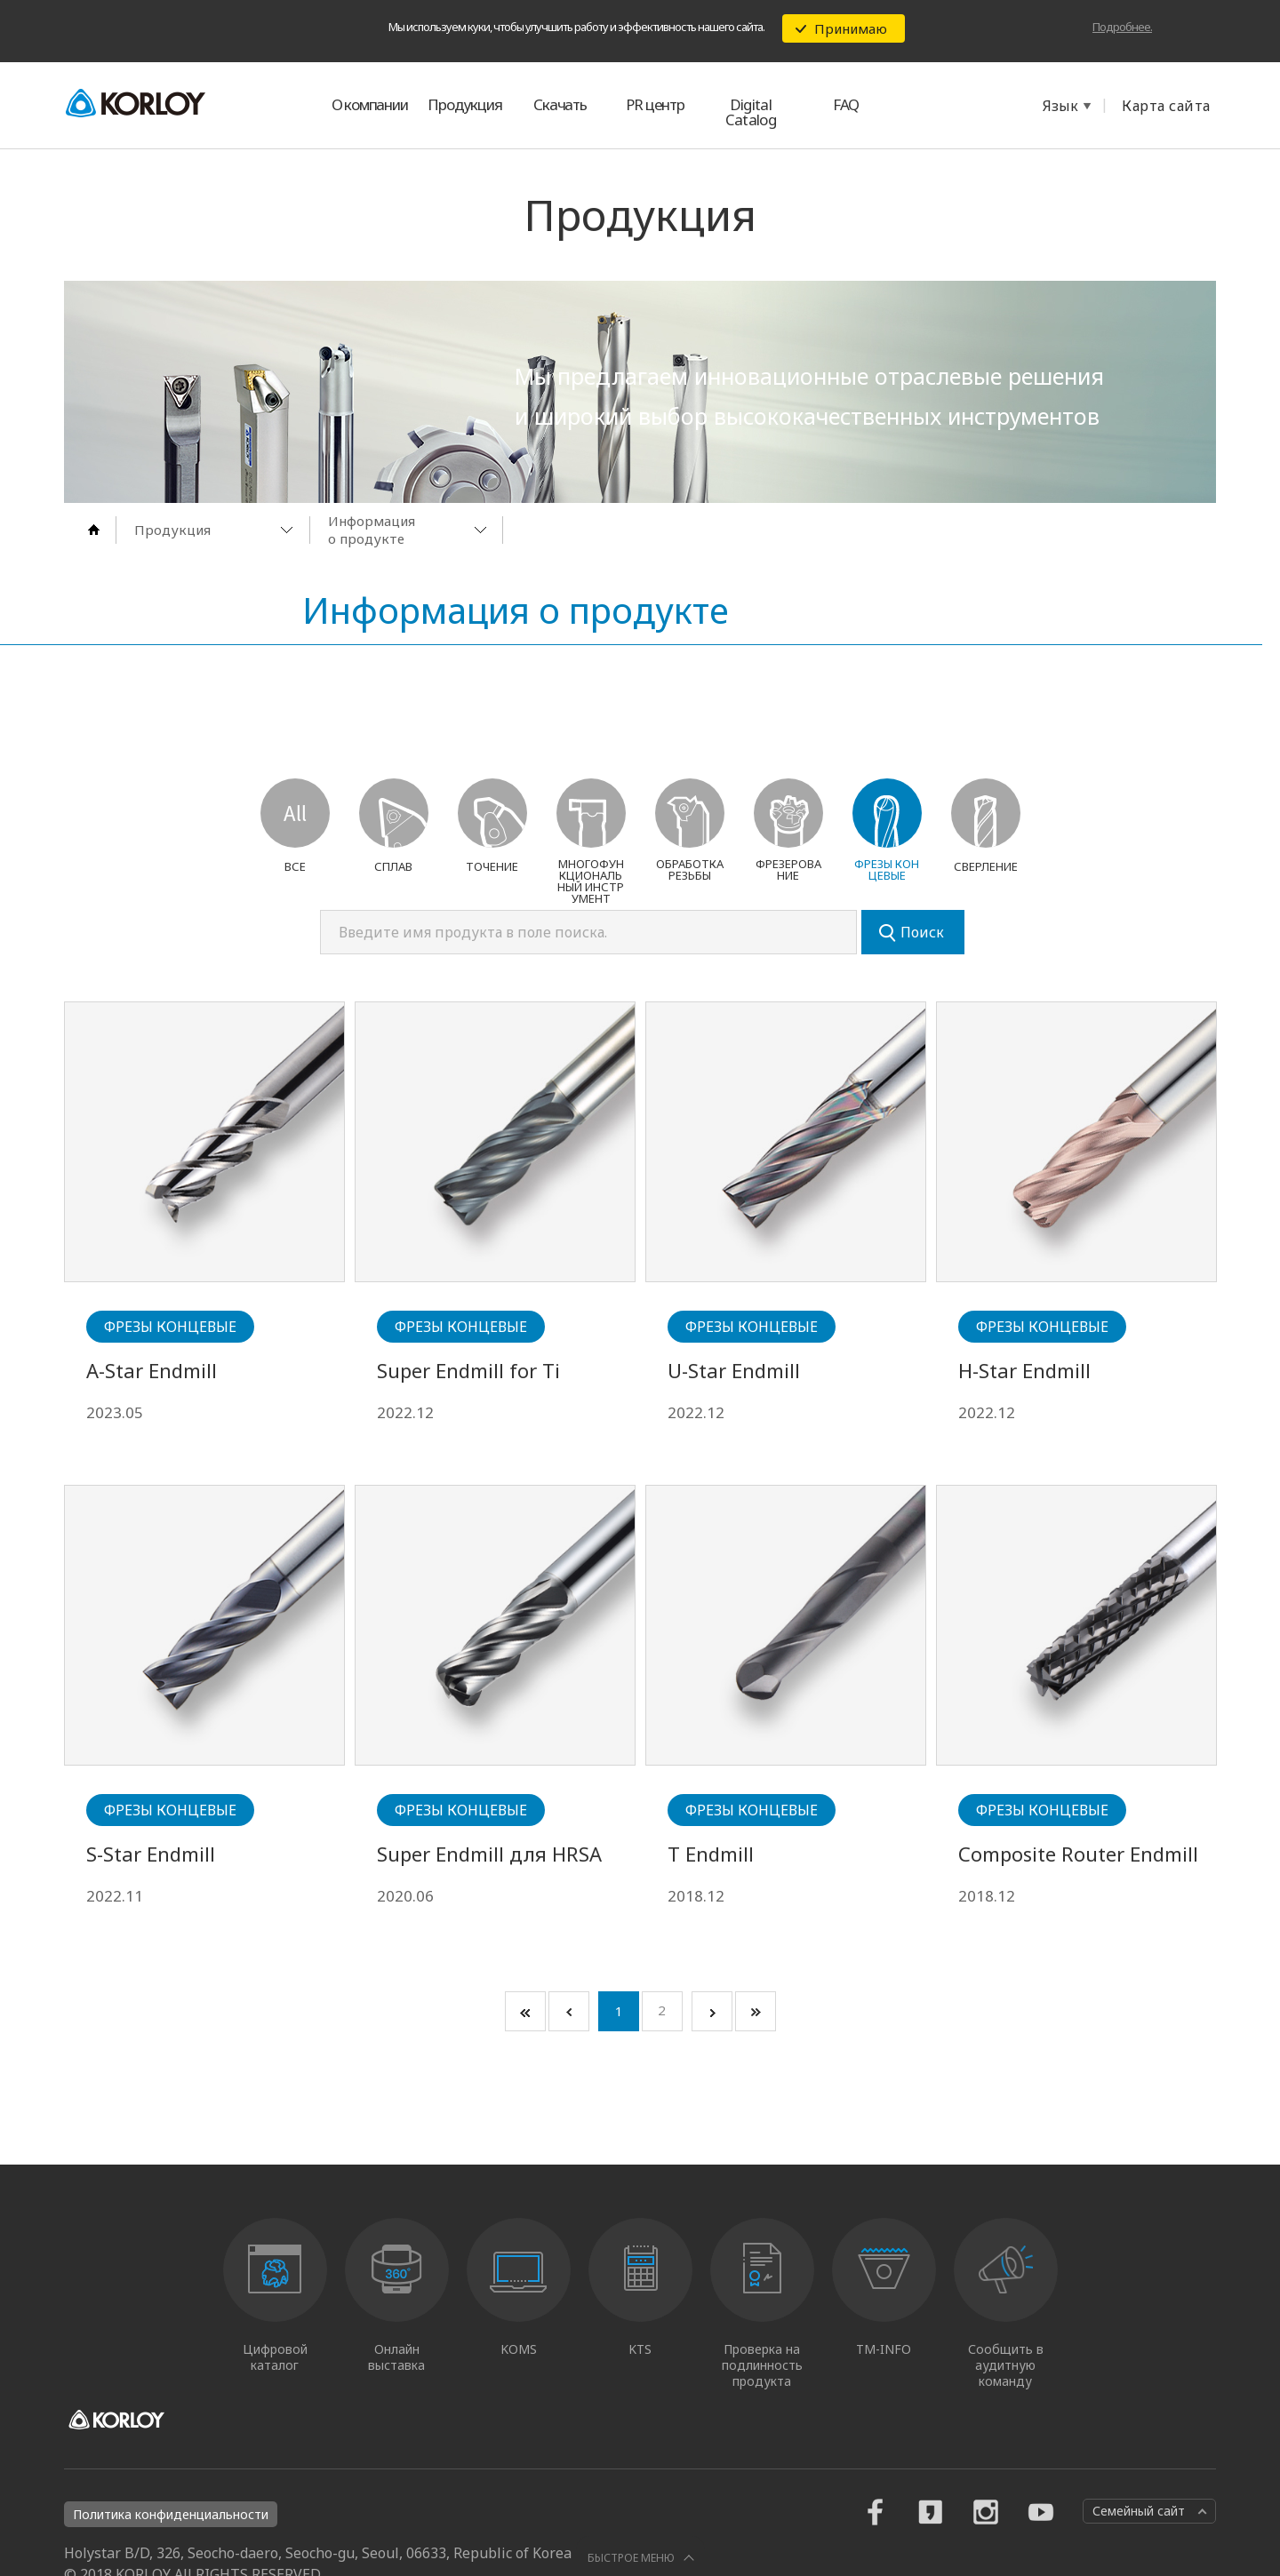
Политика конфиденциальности (170, 2514)
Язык (1060, 106)
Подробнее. (1122, 27)
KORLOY (135, 102)
